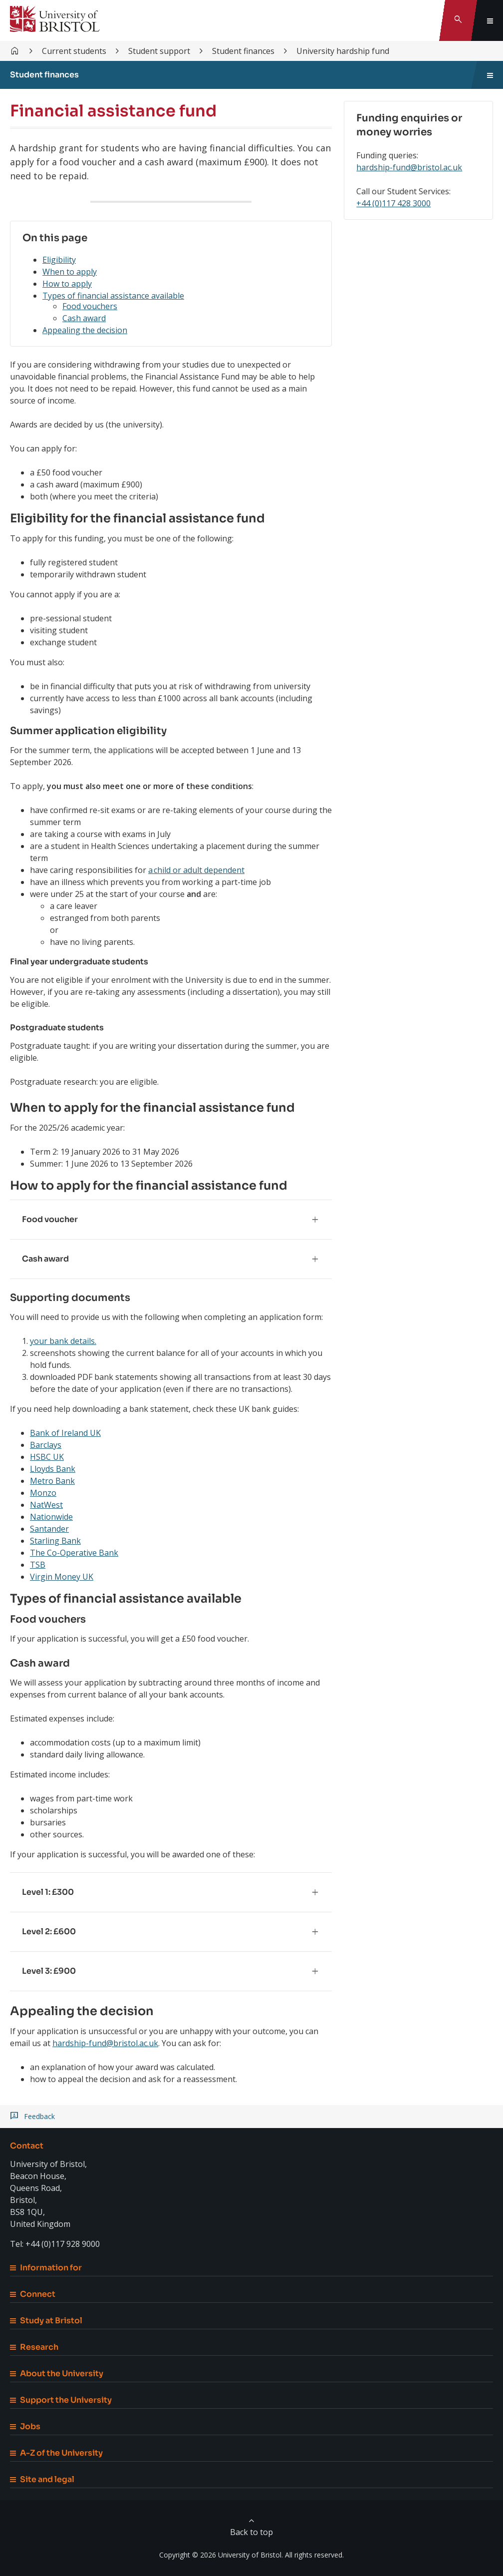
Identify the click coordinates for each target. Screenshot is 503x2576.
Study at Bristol (46, 2320)
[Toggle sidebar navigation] (490, 75)
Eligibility (59, 259)
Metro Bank (52, 1480)
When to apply (69, 271)
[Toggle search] (458, 20)
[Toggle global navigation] (490, 20)
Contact (26, 2146)
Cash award (84, 318)
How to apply (67, 283)
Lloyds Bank (52, 1468)
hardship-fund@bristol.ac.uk (105, 2043)
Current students (74, 50)
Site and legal (42, 2479)
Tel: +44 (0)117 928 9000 (55, 2243)
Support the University (61, 2400)
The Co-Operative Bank (74, 1552)
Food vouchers (89, 306)
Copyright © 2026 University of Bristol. (221, 2555)
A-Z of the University (56, 2453)
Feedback (39, 2116)
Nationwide (51, 1516)
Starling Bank (55, 1540)
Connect (32, 2294)
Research (34, 2347)
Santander (49, 1528)
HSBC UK (47, 1456)
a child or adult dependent (196, 869)
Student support (159, 50)
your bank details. (63, 1340)
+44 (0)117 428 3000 (393, 203)
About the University (56, 2373)
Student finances (243, 50)
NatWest (46, 1504)
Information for (46, 2267)
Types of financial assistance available (113, 295)
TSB (37, 1564)
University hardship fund (342, 50)
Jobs (25, 2426)
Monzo (43, 1492)
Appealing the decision (84, 330)
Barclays (45, 1444)
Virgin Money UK (61, 1576)
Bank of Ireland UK (65, 1432)
